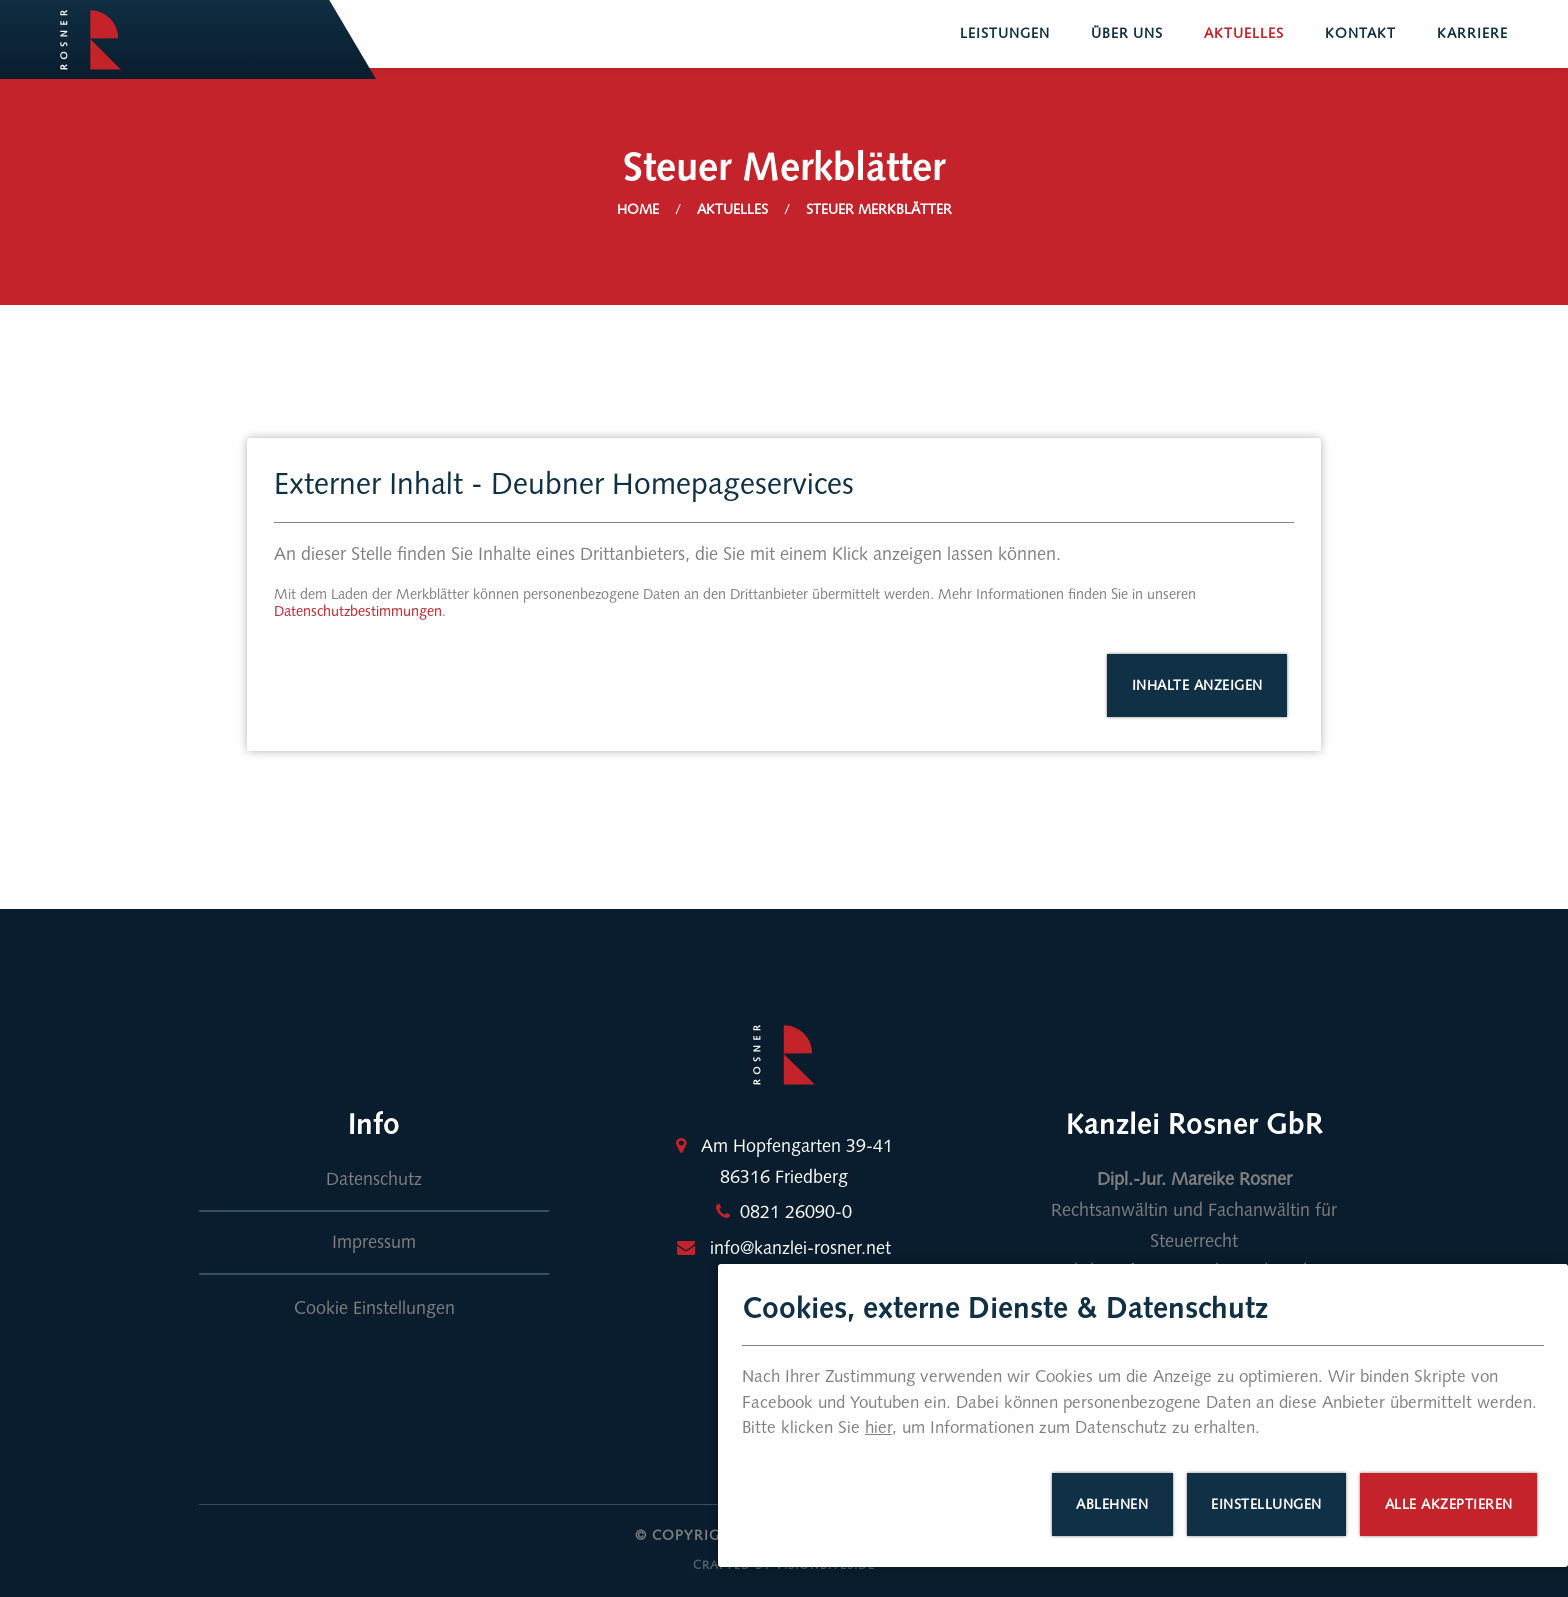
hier (878, 1427)
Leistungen (1005, 33)
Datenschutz (374, 1179)
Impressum (374, 1242)
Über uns (1127, 33)
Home (638, 209)
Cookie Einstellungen (374, 1308)
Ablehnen (1112, 1504)
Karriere (1472, 33)
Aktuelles (1244, 33)
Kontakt (1360, 33)
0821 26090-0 (796, 1212)
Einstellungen (1266, 1504)
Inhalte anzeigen (1197, 685)
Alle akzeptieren (1449, 1504)
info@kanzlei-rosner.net (800, 1248)
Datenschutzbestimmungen (358, 611)
